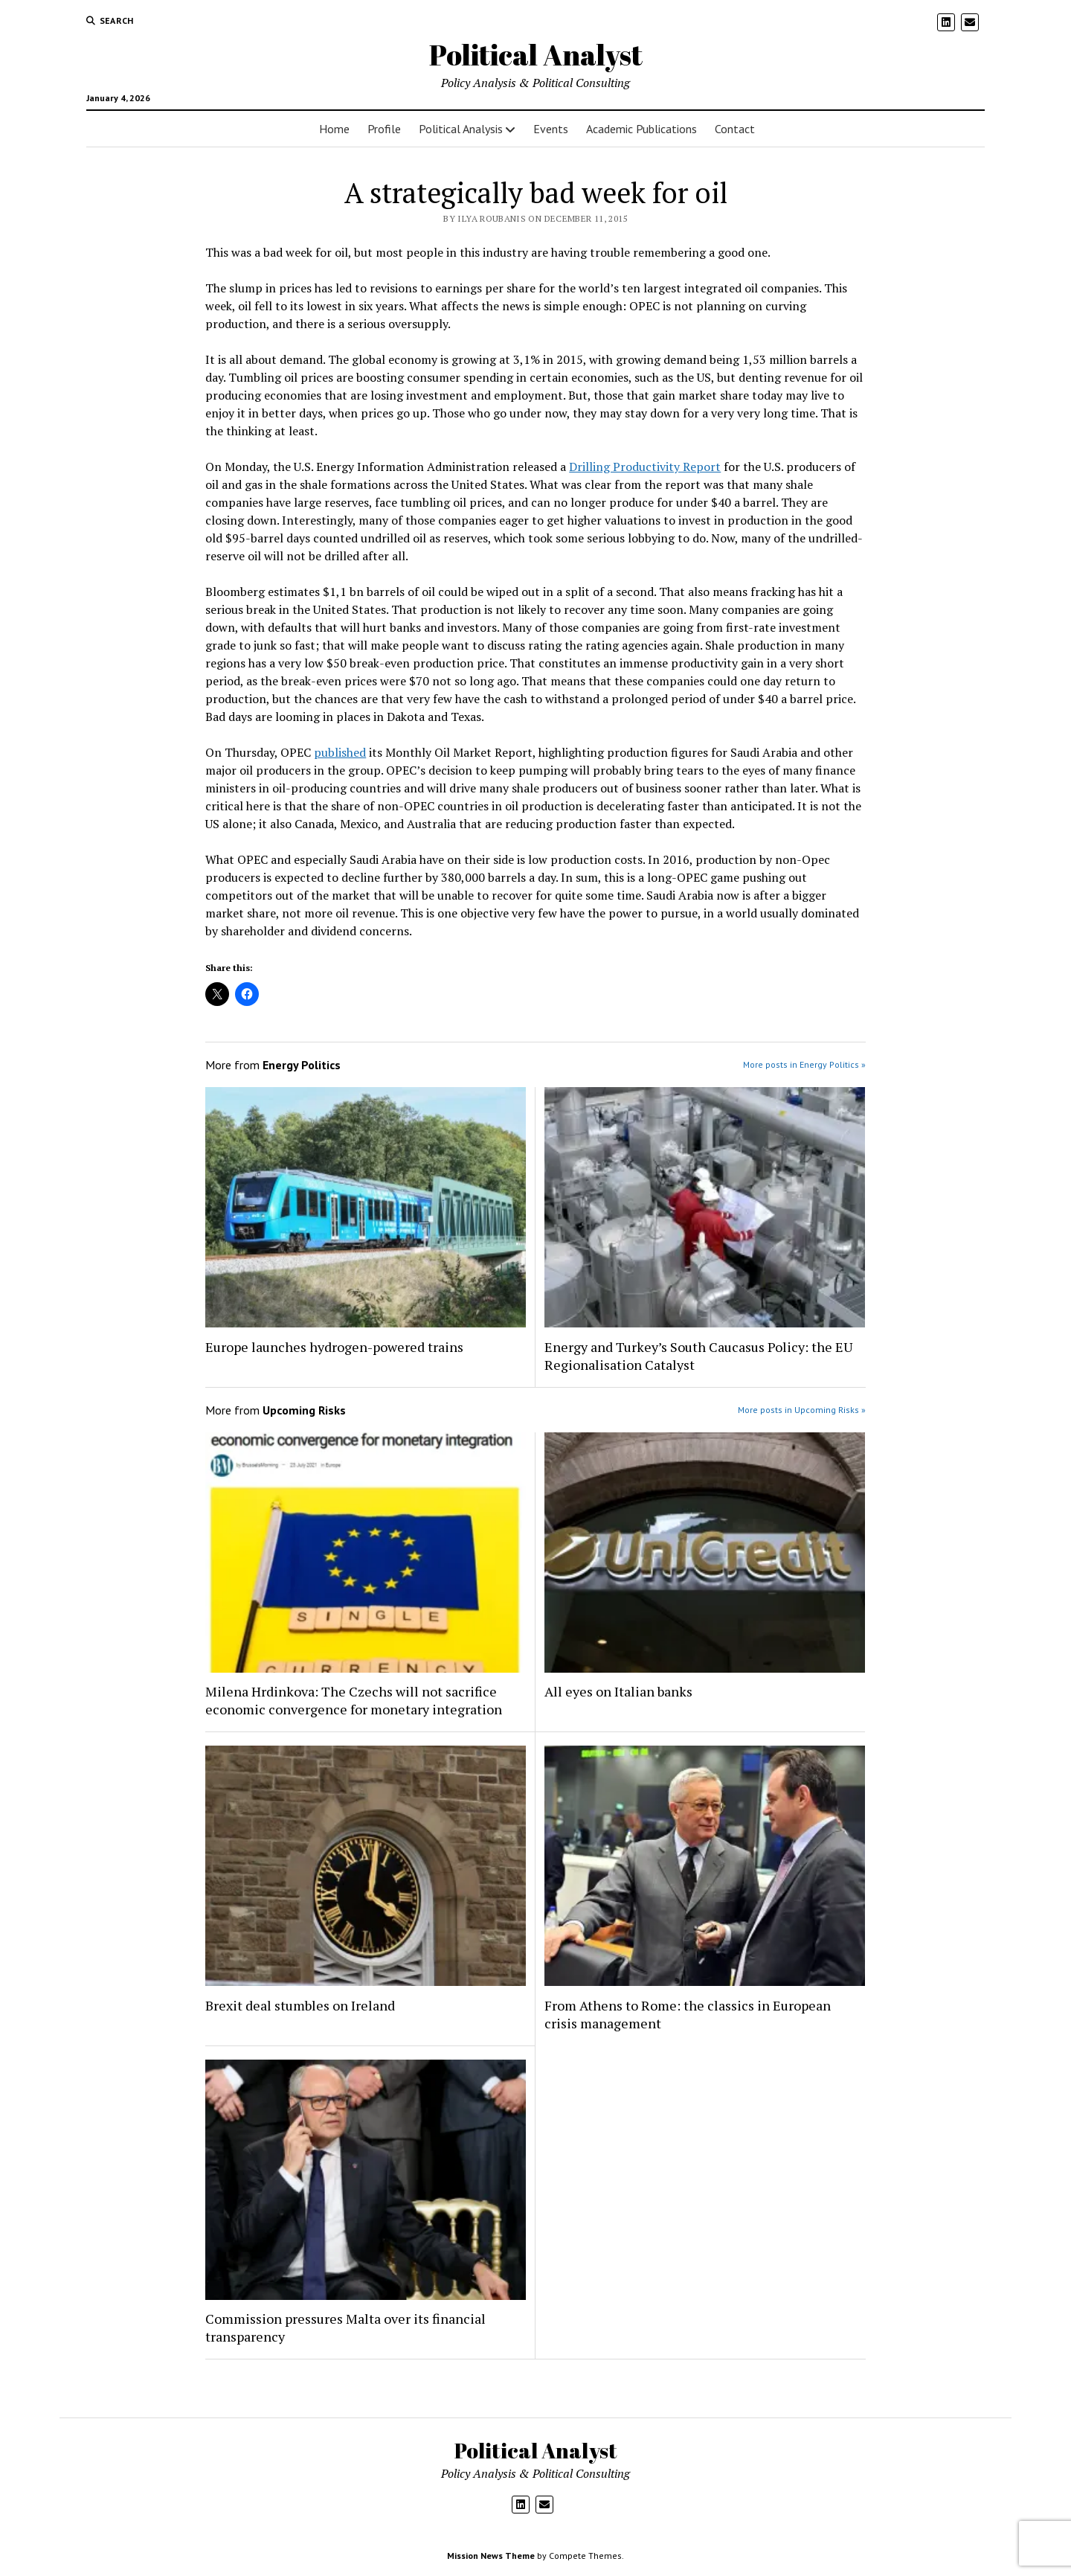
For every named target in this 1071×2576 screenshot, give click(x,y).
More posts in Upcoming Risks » (802, 1409)
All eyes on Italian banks (618, 1691)
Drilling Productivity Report (645, 466)
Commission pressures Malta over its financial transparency (345, 2327)
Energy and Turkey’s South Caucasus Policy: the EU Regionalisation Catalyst (698, 1356)
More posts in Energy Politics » (804, 1064)
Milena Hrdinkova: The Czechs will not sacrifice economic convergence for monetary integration (353, 1700)
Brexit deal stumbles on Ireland (300, 2005)
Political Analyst (536, 55)
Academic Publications (641, 128)
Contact (735, 128)
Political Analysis (461, 128)
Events (550, 128)
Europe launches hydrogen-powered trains (334, 1347)
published (340, 752)
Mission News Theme (491, 2555)
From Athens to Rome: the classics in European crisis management (687, 2014)
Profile (384, 128)
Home (334, 128)
